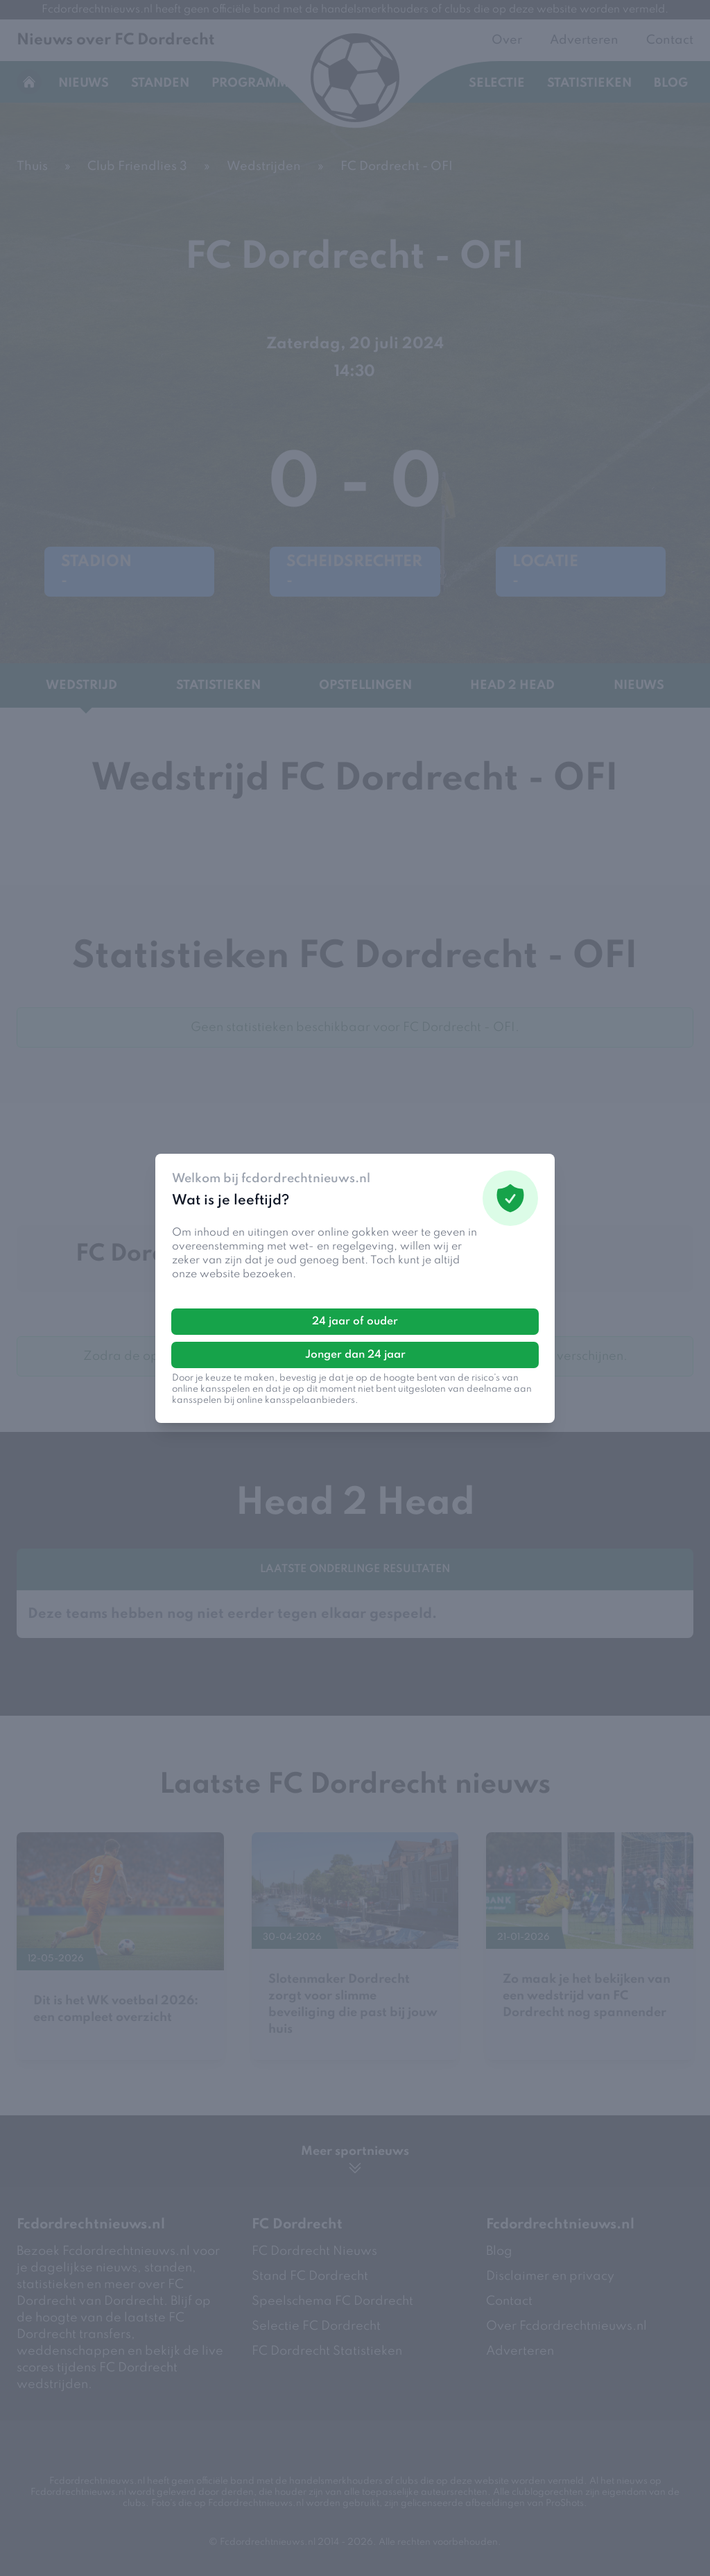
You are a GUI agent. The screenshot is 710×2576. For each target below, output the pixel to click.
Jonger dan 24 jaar (355, 1354)
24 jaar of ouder (355, 1321)
